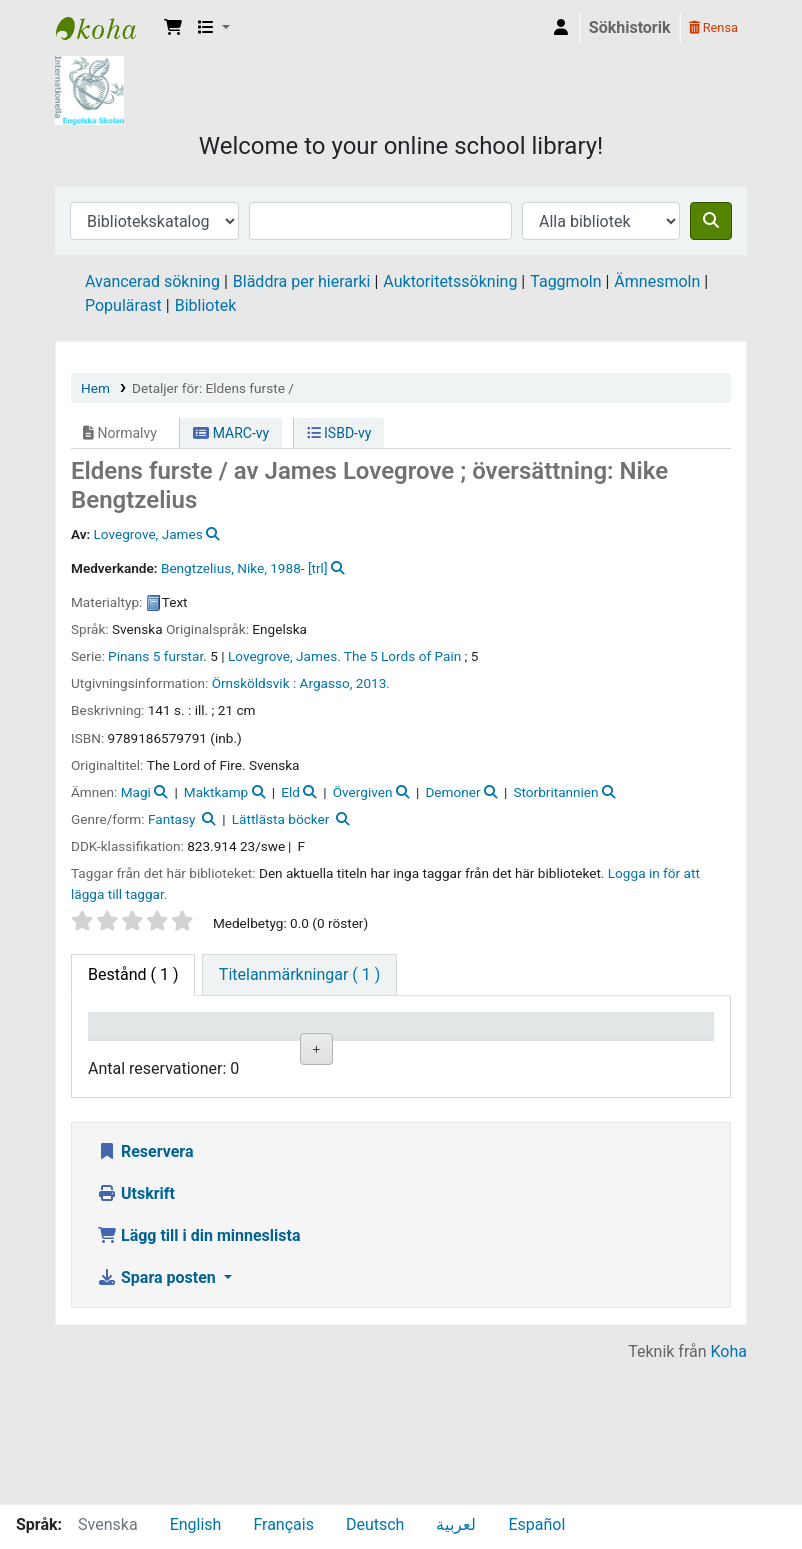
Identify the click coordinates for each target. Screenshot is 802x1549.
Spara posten (158, 1417)
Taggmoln (565, 281)
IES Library (106, 28)
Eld (290, 792)
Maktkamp (216, 792)
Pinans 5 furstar (155, 656)
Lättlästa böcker (281, 819)
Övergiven (363, 792)
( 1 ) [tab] (133, 974)
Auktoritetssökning (450, 281)
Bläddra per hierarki (302, 281)
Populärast (123, 305)
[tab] (299, 975)
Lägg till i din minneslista (199, 1375)
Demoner (452, 792)
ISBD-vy (339, 433)
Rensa (713, 27)
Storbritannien (555, 792)
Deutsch (375, 1524)
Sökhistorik (630, 27)
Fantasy (171, 819)
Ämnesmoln (657, 281)
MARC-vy (231, 433)
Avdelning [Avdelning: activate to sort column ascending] (341, 1053)
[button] (173, 28)
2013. (373, 683)
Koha (729, 1491)
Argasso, (326, 683)
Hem (95, 388)
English (196, 1524)
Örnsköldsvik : (254, 683)
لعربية (456, 1524)
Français (283, 1524)
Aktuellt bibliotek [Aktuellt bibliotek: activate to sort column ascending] (233, 1044)
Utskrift (136, 1333)
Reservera (145, 1291)
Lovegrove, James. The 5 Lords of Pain (344, 656)
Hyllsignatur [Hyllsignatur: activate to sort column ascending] (452, 1053)
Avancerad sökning (152, 281)
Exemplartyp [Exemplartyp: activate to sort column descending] (141, 1053)
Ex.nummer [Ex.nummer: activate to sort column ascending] (555, 1053)
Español (536, 1524)
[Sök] (711, 221)
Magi (136, 792)
